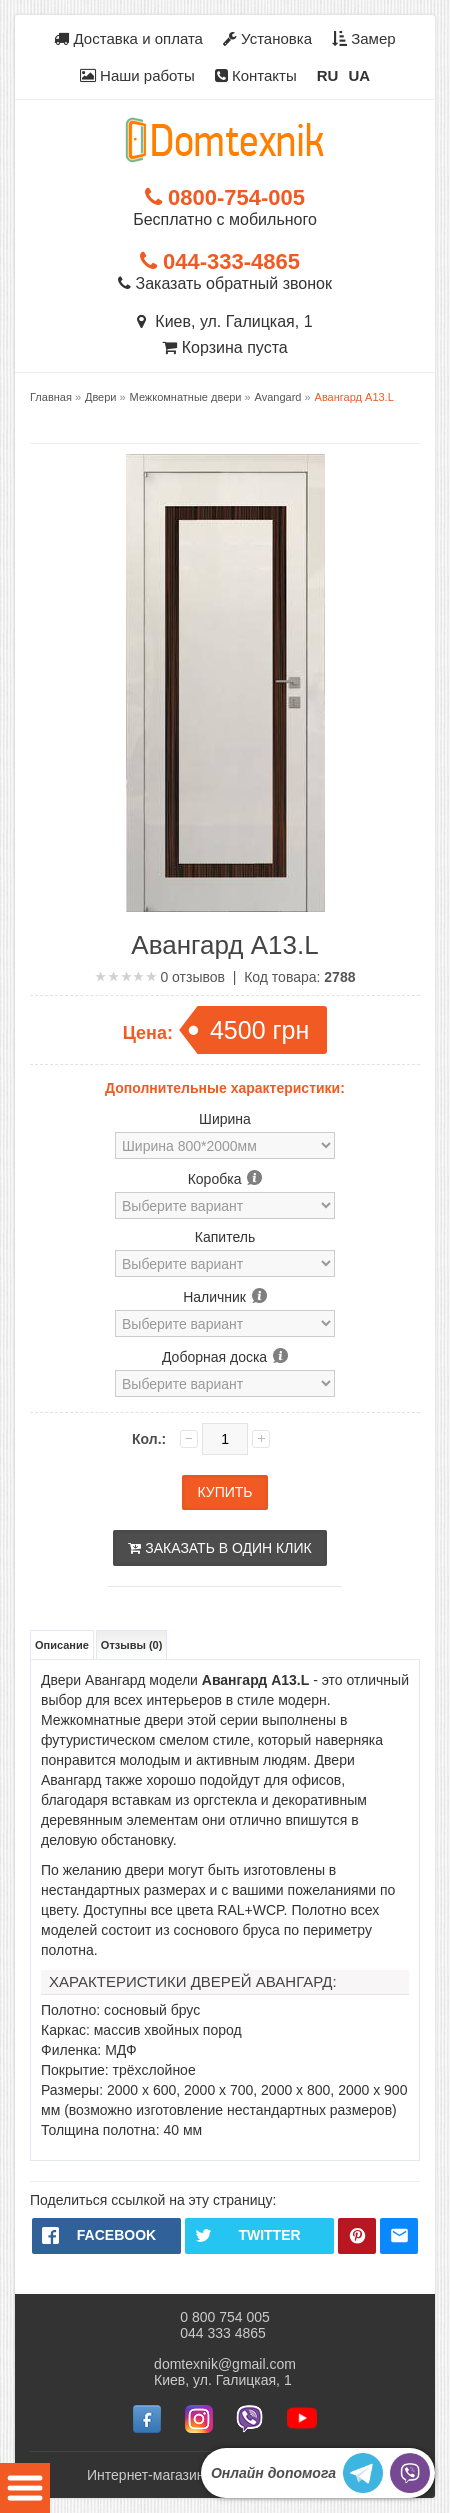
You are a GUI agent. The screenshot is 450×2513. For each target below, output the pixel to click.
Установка (267, 38)
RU (328, 75)
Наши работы (137, 75)
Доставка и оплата (128, 38)
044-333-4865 (220, 261)
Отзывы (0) (131, 1645)
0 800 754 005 (225, 2317)
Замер (364, 38)
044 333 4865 (223, 2333)
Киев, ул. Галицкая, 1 (224, 321)
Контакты (256, 75)
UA (359, 75)
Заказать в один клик (219, 1548)
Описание (62, 1645)
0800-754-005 (225, 197)
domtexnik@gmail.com (225, 2364)
